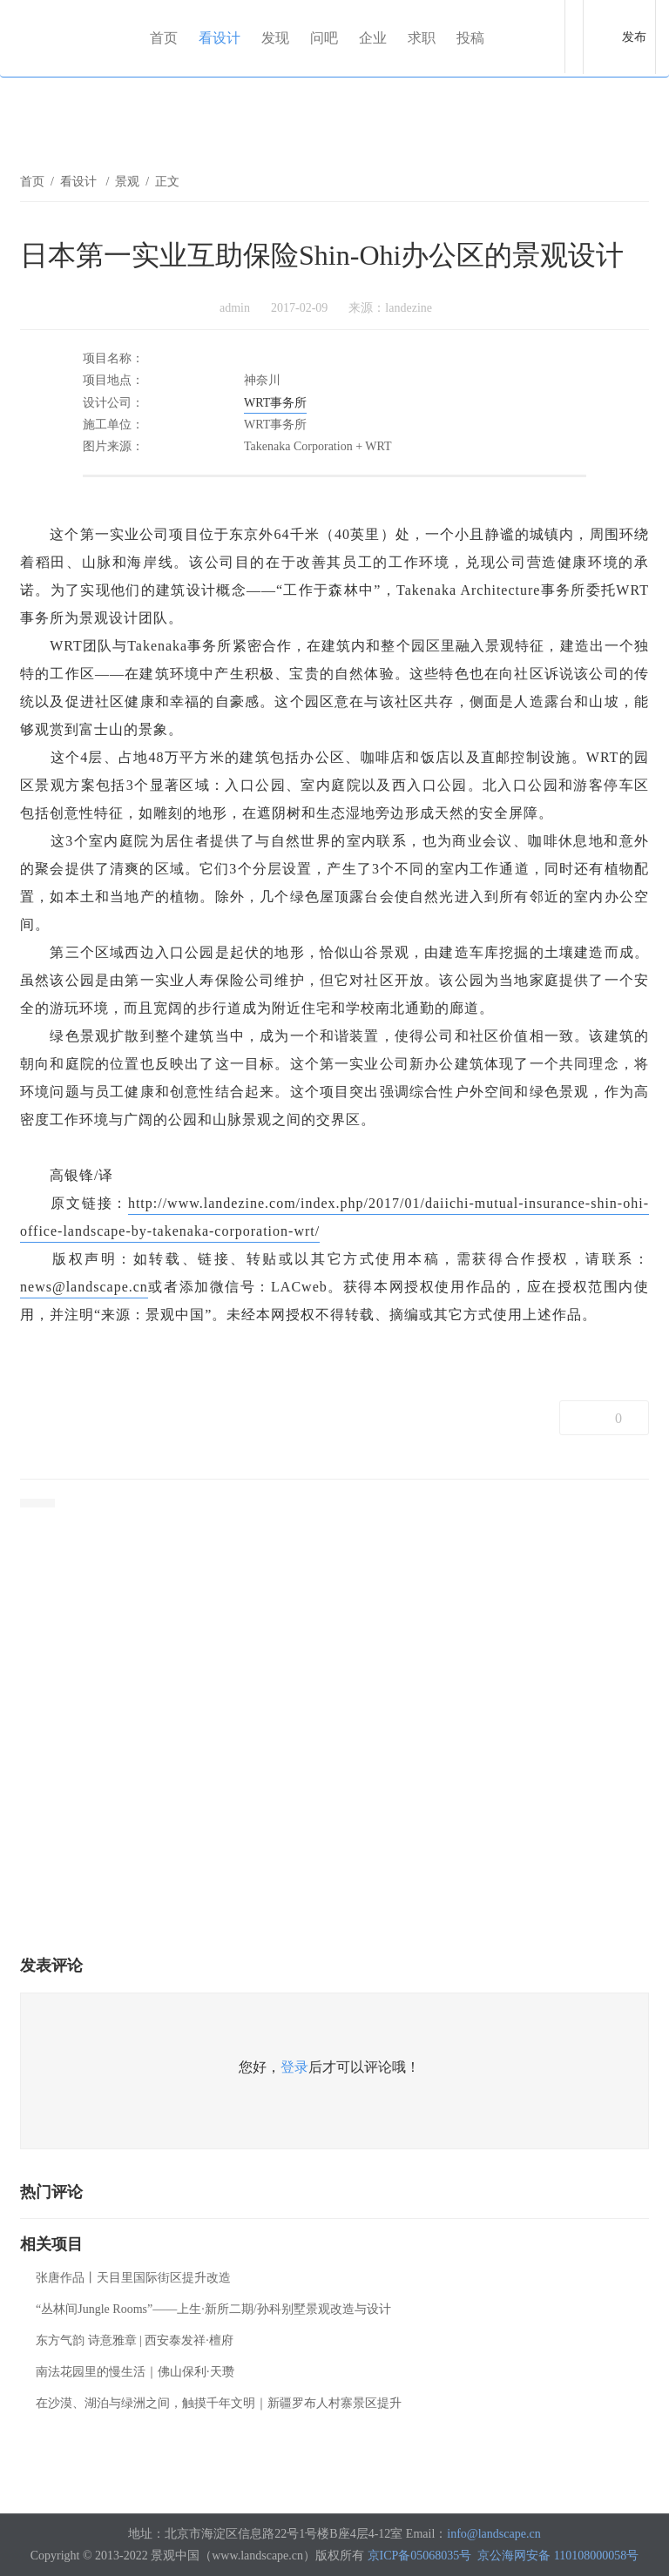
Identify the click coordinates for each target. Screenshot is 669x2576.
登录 (294, 2067)
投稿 (470, 37)
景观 (127, 181)
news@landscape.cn (84, 1286)
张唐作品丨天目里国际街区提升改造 (133, 2277)
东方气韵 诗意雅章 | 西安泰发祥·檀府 (134, 2340)
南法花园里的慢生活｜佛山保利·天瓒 (135, 2371)
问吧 (324, 37)
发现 (275, 37)
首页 (164, 37)
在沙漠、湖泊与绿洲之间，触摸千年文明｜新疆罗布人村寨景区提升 (219, 2403)
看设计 (219, 37)
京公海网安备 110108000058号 (558, 2555)
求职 (422, 37)
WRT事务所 (275, 402)
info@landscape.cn (493, 2533)
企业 (373, 37)
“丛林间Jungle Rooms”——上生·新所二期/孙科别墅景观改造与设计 (213, 2309)
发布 (634, 37)
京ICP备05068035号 (420, 2555)
